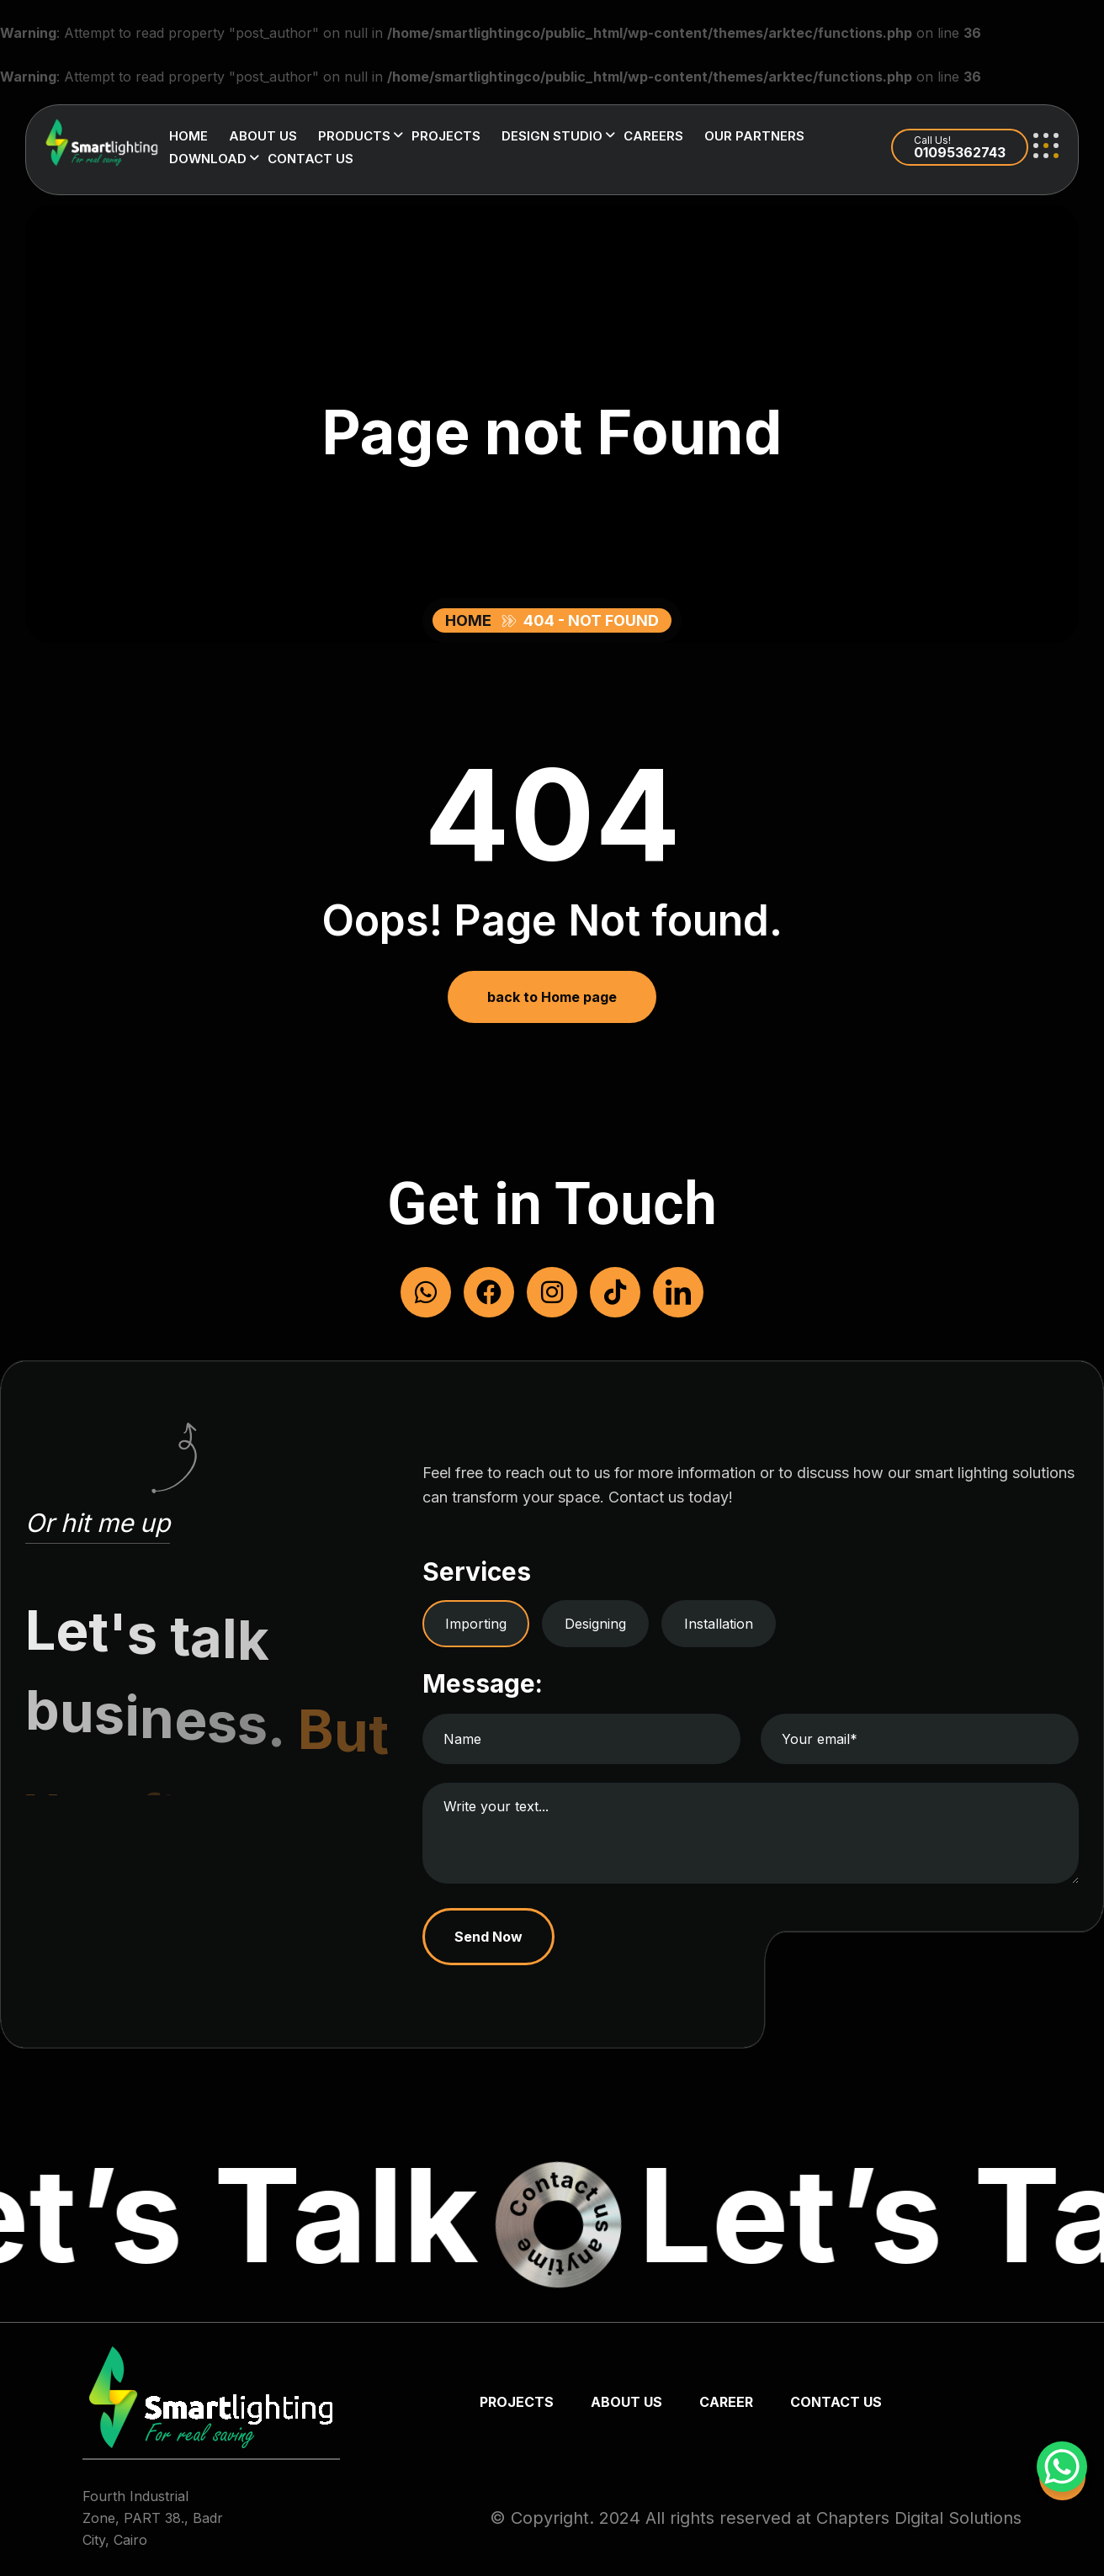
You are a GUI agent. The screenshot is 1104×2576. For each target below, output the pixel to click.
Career (726, 2401)
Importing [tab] (476, 1623)
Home (188, 136)
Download (208, 159)
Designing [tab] (595, 1623)
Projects (445, 136)
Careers (653, 136)
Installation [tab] (718, 1623)
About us (263, 136)
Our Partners (754, 136)
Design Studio (552, 136)
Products (354, 136)
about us (626, 2401)
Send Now (488, 1936)
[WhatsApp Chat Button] (1062, 2466)
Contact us (310, 159)
